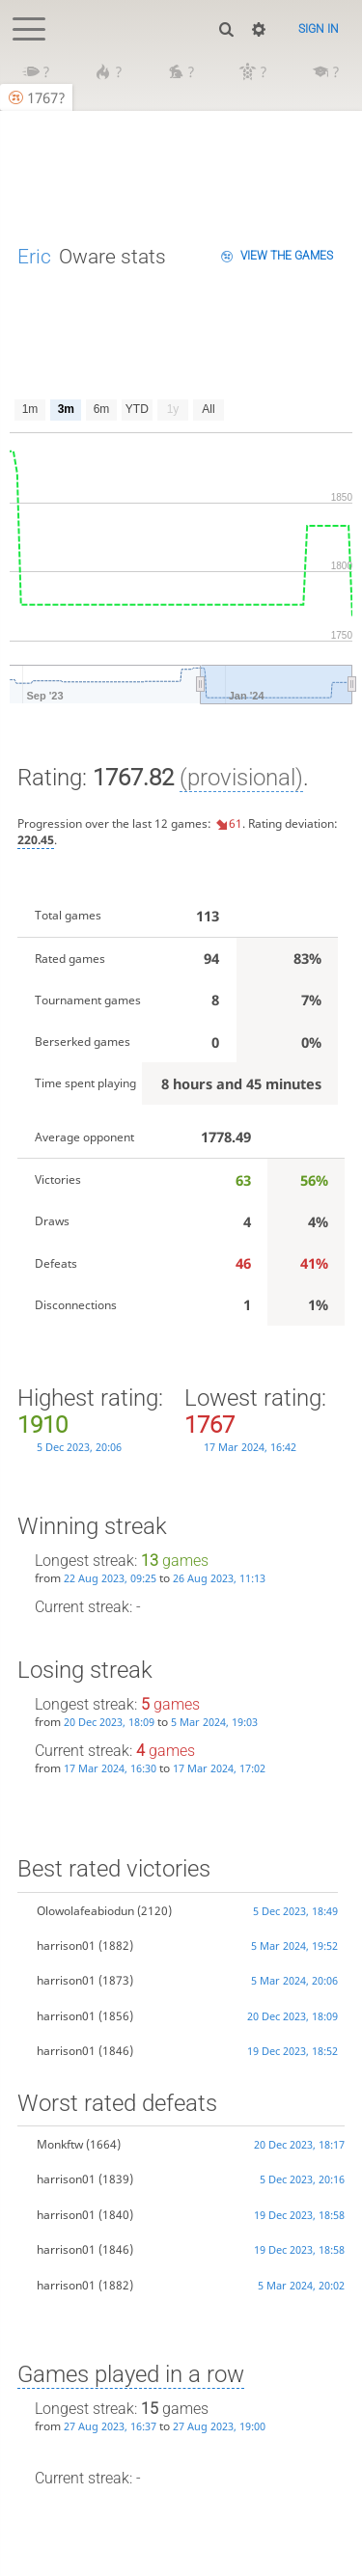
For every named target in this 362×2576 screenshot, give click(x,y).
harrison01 (66, 1945)
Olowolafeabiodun (85, 1911)
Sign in (318, 29)
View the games (286, 255)
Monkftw (60, 2144)
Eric (34, 256)
